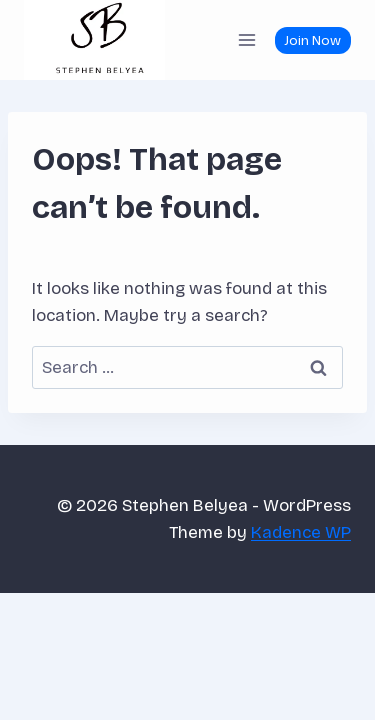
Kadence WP (301, 532)
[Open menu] (246, 39)
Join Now (312, 40)
